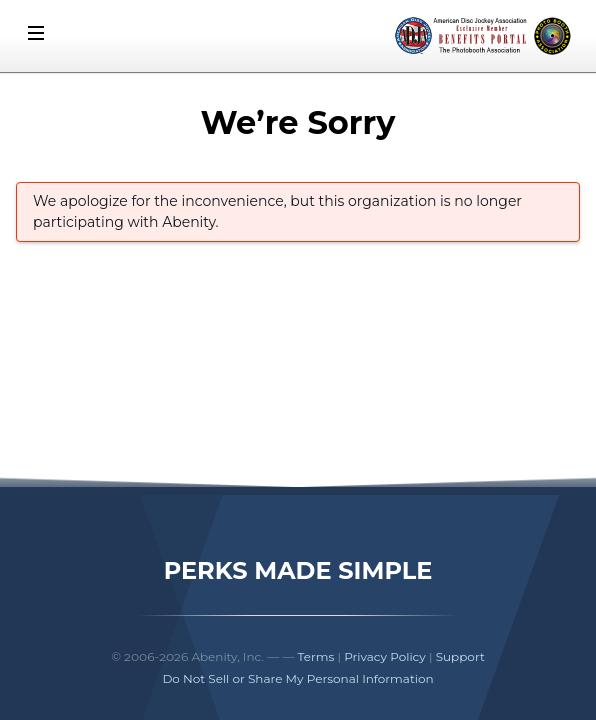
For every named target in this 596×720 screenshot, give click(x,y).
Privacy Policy (385, 656)
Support (460, 656)
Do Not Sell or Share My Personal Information (297, 678)
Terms (316, 656)
